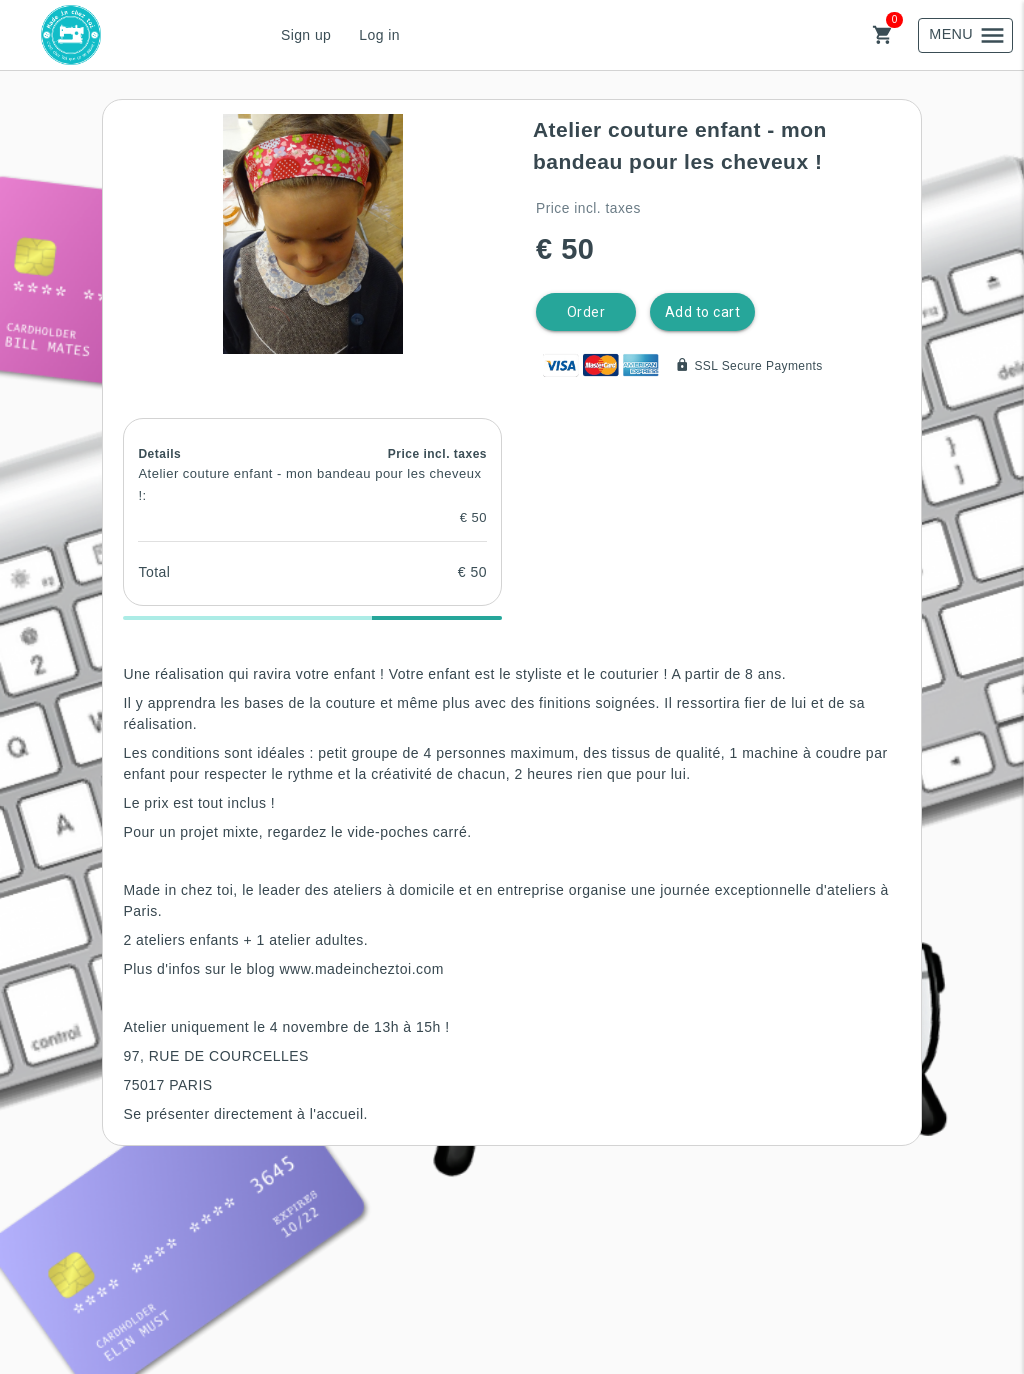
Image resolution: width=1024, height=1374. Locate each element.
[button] (313, 234)
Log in (379, 35)
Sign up (306, 35)
